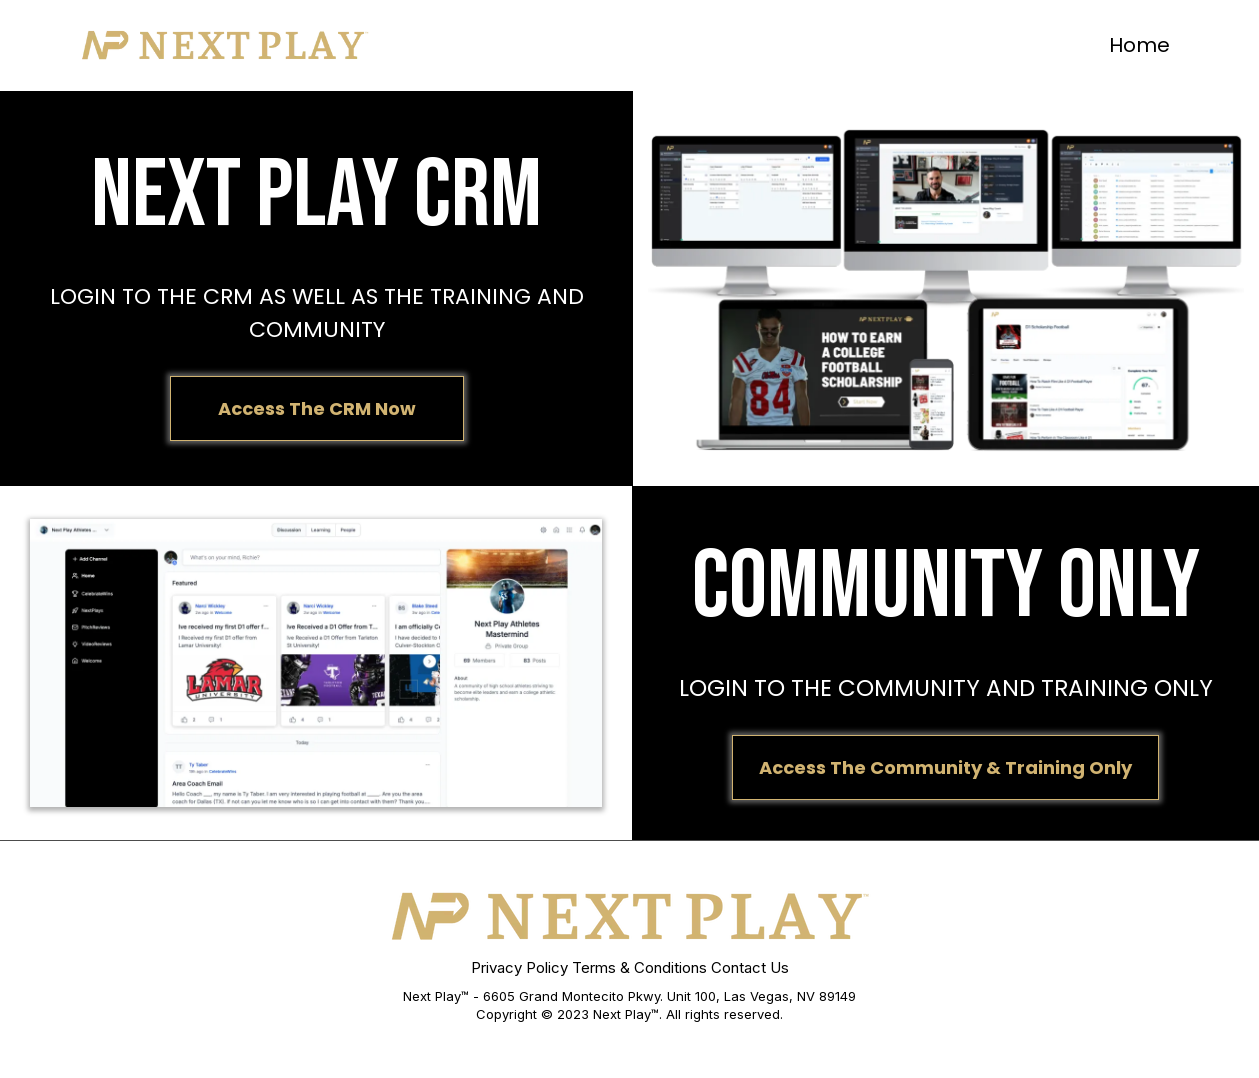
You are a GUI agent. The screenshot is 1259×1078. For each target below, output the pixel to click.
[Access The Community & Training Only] (945, 767)
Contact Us (750, 967)
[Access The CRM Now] (317, 408)
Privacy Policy (519, 967)
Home (1139, 45)
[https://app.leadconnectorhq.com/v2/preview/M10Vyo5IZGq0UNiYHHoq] (225, 45)
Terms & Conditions (639, 967)
